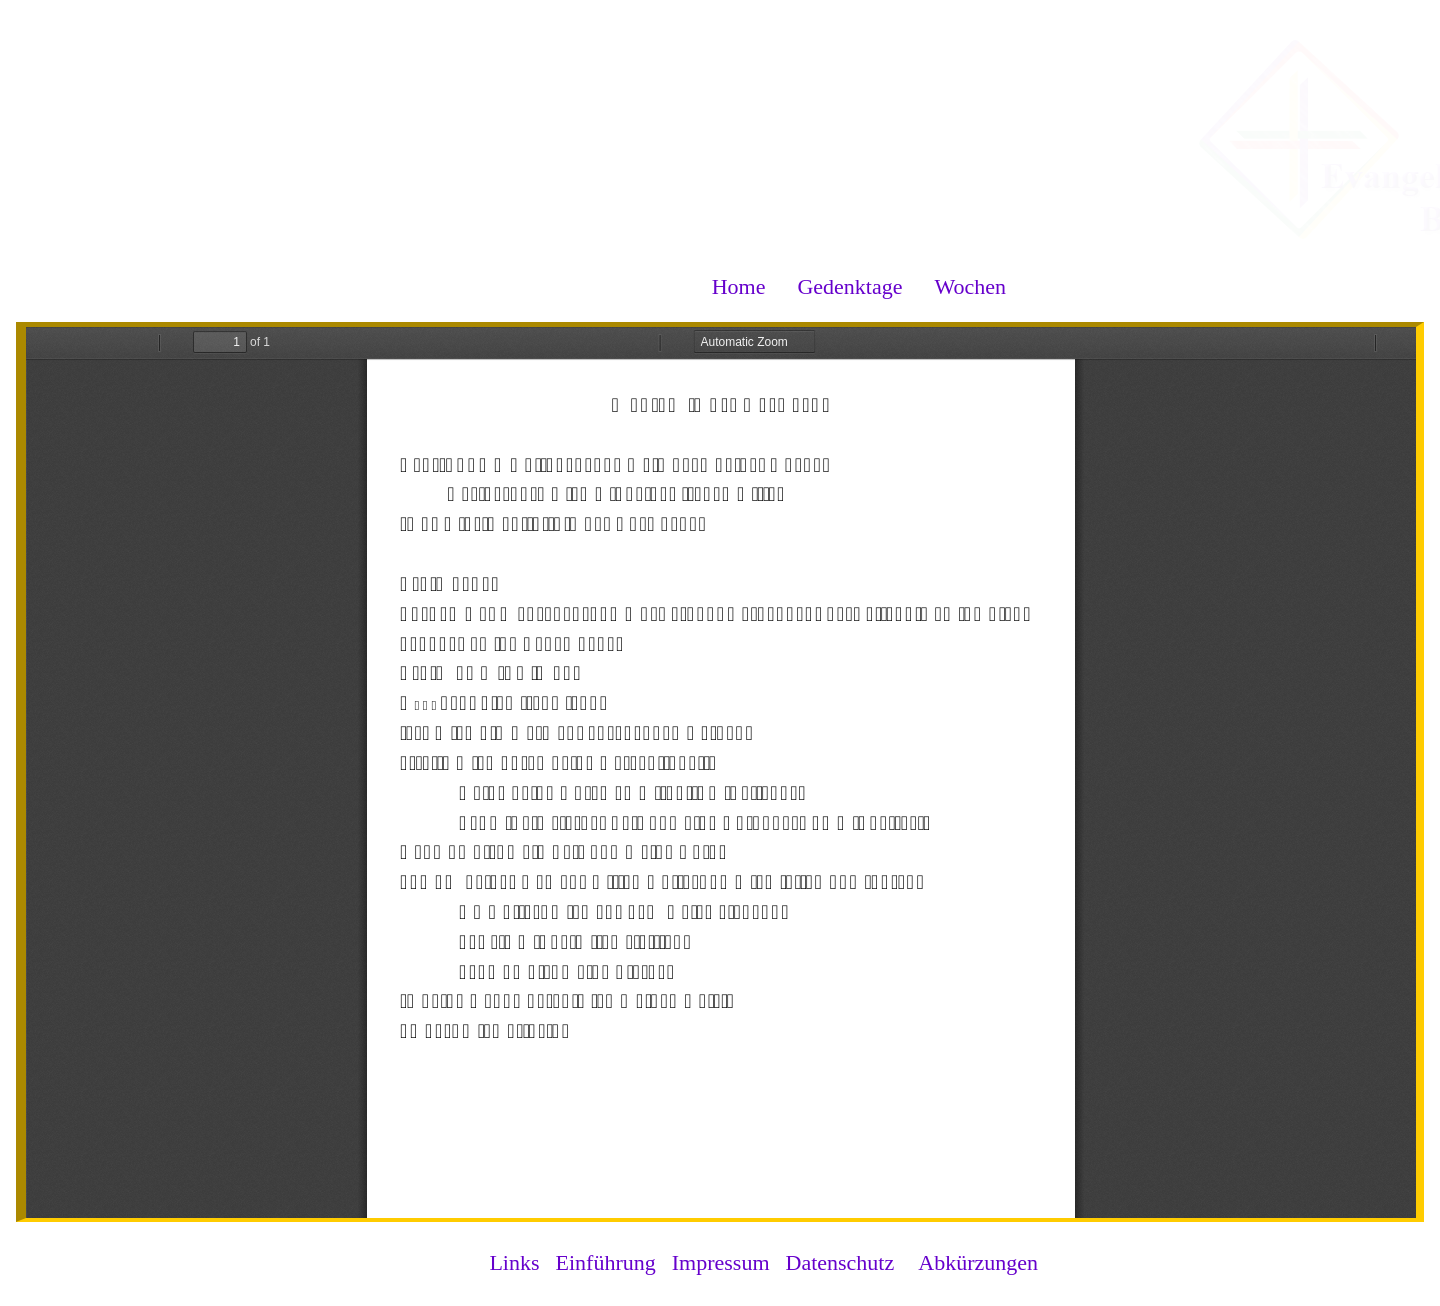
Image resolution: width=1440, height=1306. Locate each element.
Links (514, 1262)
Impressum (721, 1262)
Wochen (970, 286)
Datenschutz (840, 1262)
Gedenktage (849, 286)
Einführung (606, 1262)
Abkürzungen (978, 1262)
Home (739, 286)
